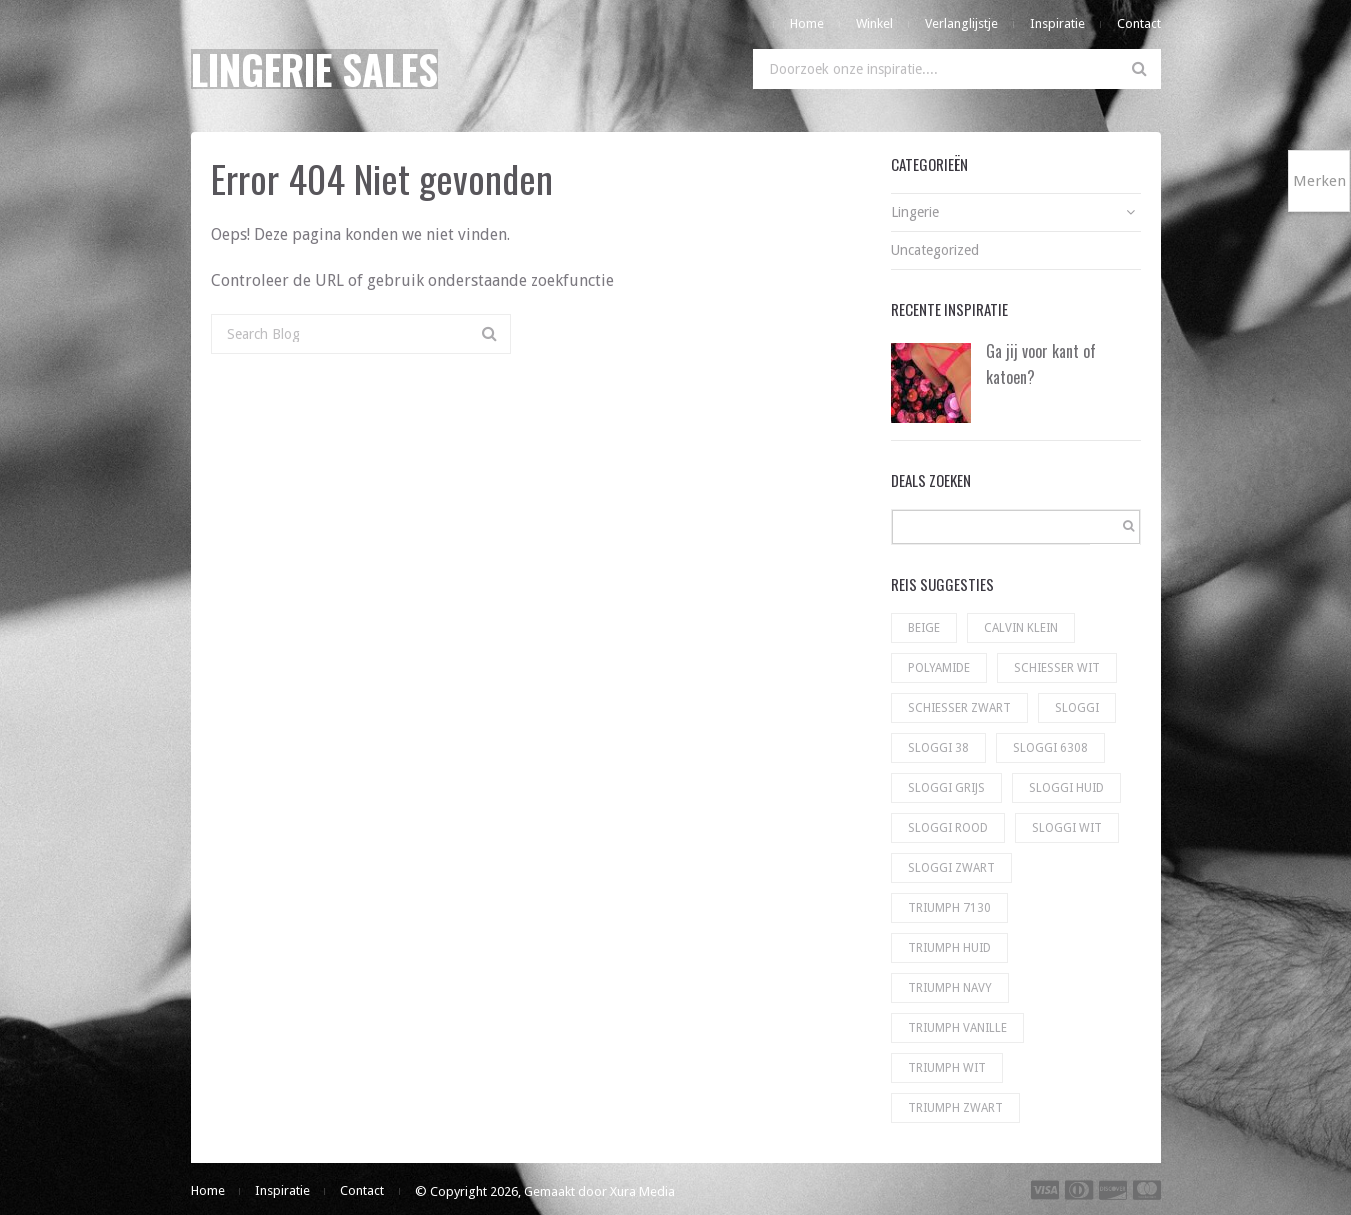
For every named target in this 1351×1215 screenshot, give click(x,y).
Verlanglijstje (961, 23)
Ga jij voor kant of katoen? (1041, 364)
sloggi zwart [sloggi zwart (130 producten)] (951, 868)
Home (807, 23)
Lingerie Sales (314, 69)
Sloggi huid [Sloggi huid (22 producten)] (1066, 788)
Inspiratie (1057, 23)
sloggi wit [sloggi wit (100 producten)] (1067, 828)
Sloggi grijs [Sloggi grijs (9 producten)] (946, 788)
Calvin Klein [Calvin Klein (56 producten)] (1021, 628)
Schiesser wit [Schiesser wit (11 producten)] (1057, 668)
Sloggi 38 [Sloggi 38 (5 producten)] (938, 748)
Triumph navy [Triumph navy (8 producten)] (950, 988)
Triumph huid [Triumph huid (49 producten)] (949, 948)
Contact (1139, 23)
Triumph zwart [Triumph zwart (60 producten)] (955, 1108)
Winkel (874, 23)
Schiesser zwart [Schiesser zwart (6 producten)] (959, 708)
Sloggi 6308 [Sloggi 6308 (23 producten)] (1050, 748)
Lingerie (915, 212)
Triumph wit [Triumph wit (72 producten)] (947, 1068)
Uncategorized (935, 250)
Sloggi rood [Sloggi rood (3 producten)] (948, 828)
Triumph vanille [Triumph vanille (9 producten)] (957, 1028)
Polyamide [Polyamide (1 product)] (939, 668)
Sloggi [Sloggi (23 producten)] (1077, 708)
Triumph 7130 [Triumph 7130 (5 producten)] (949, 908)
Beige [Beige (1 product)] (924, 628)
